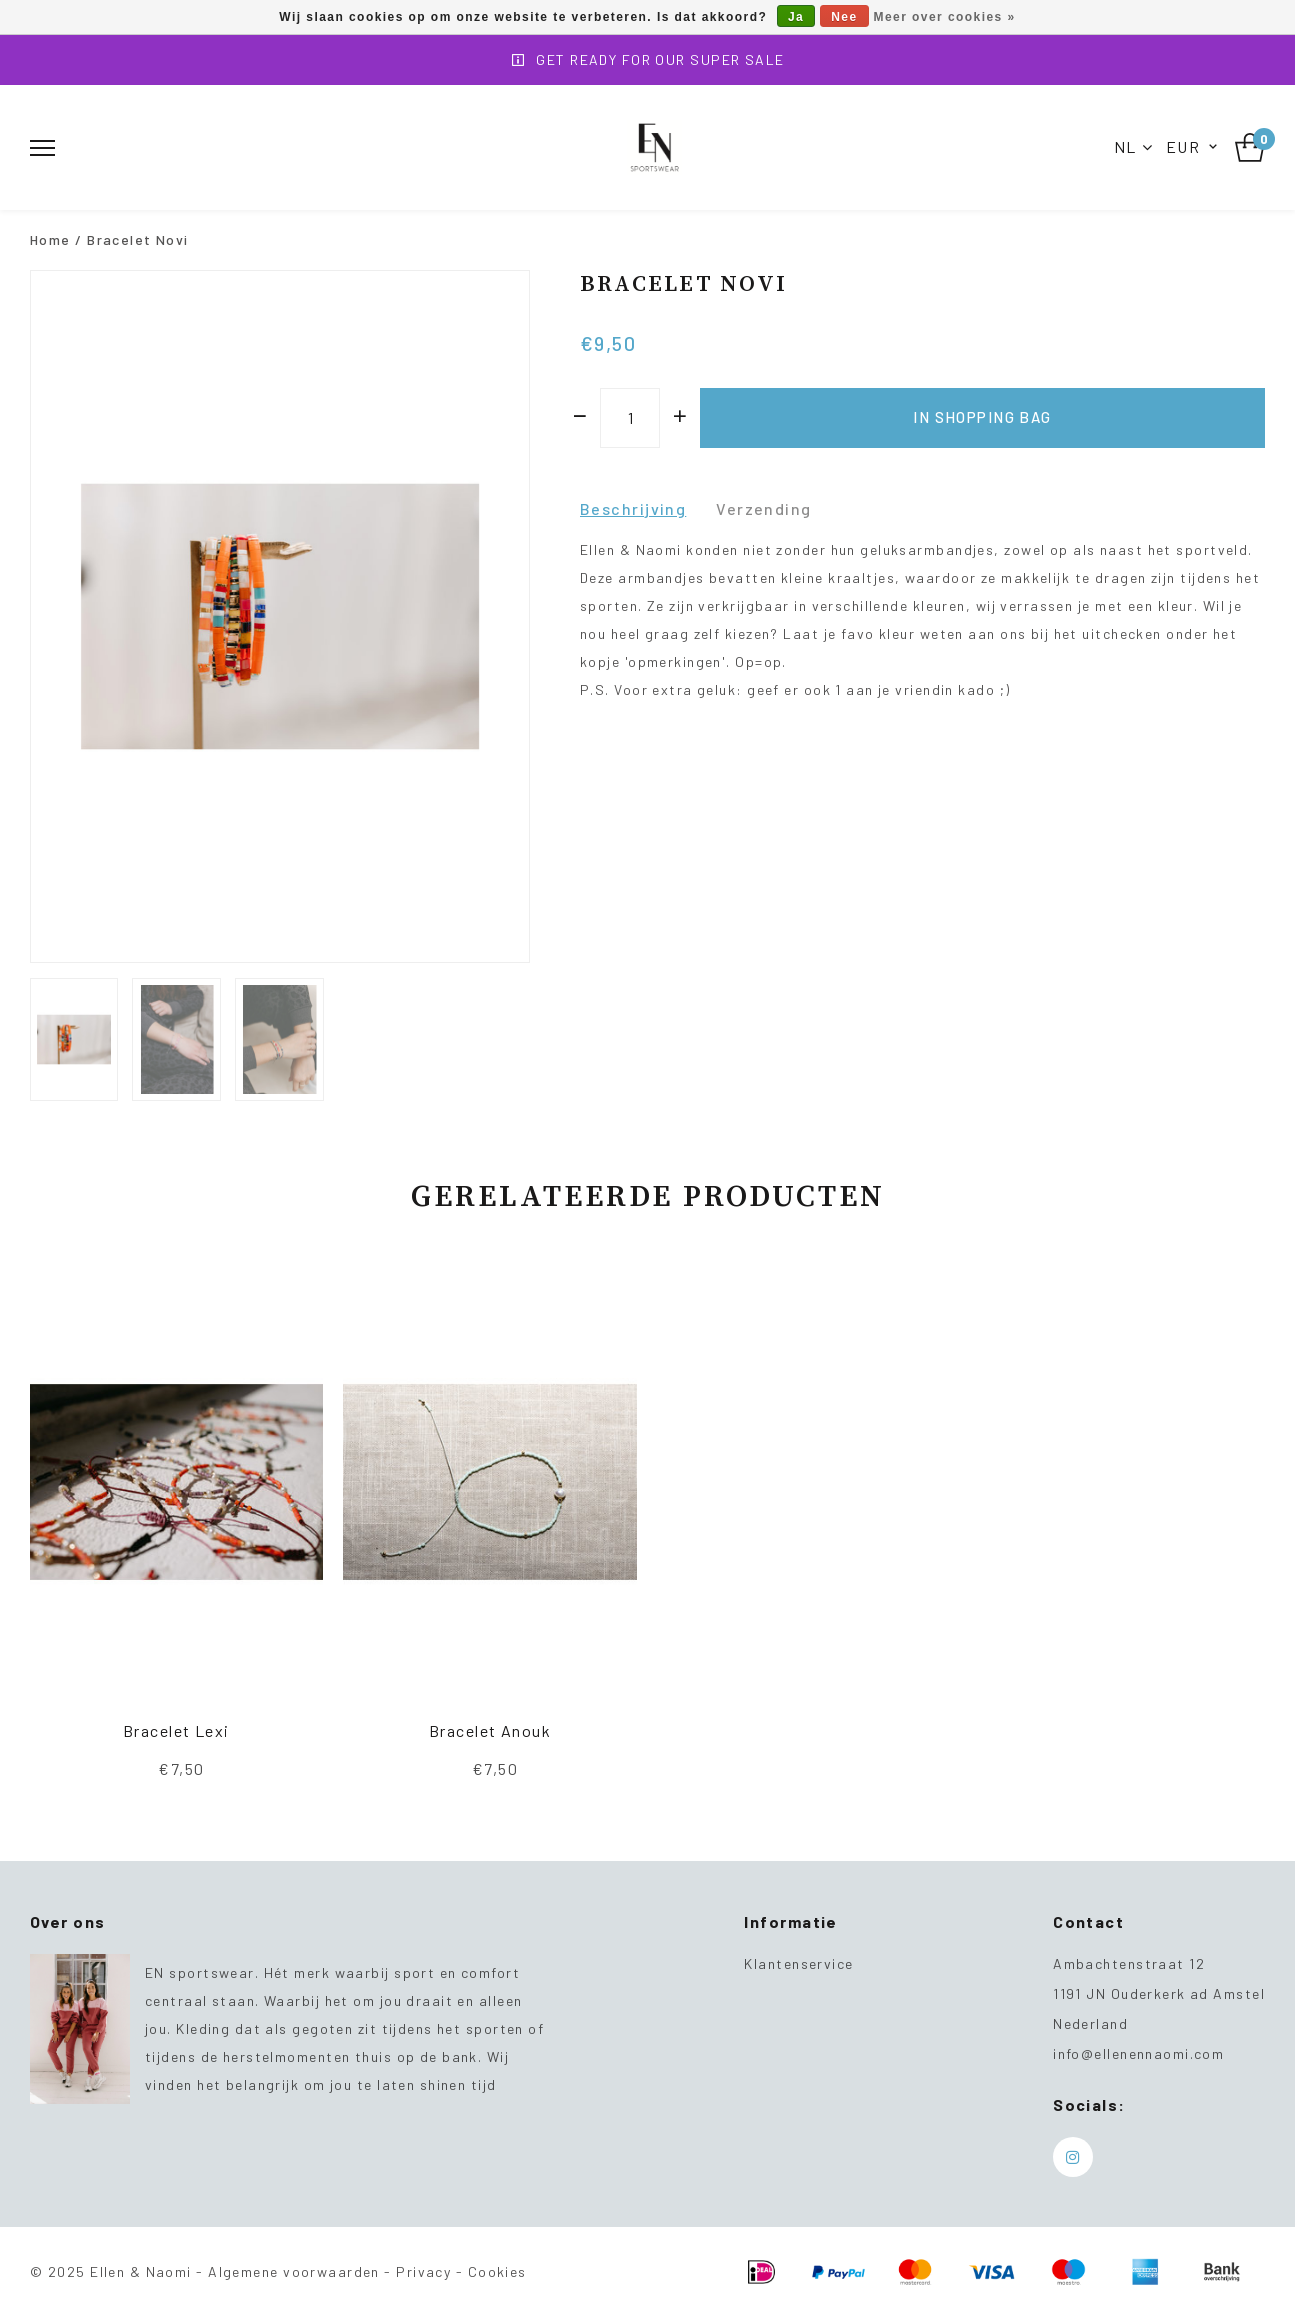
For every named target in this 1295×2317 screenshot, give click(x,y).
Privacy (423, 2271)
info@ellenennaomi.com (1138, 2053)
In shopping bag (982, 417)
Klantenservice (798, 1963)
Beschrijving (633, 508)
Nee (844, 17)
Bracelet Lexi (176, 1730)
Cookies (497, 2271)
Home (50, 239)
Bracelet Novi (138, 239)
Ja (796, 17)
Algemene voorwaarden (294, 2271)
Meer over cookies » (945, 17)
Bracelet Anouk (490, 1730)
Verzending (763, 508)
